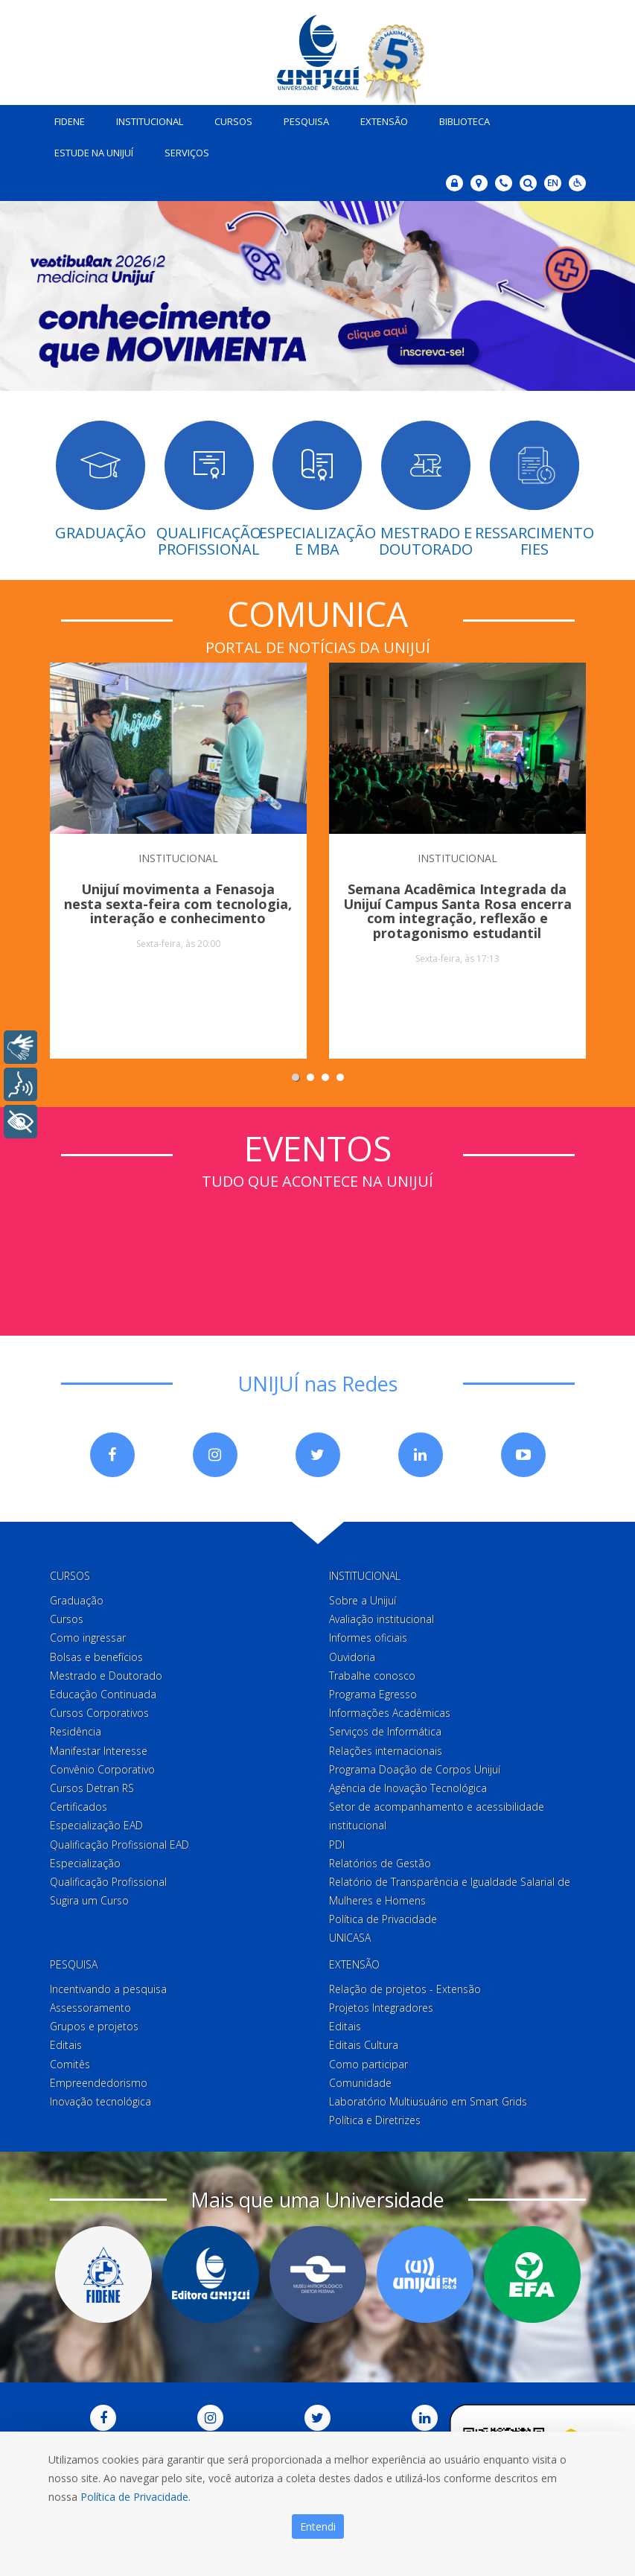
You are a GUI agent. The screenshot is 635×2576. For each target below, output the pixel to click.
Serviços (181, 149)
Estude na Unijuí (88, 149)
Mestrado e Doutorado (106, 1672)
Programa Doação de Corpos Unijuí (414, 1766)
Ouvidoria (352, 1653)
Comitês (70, 2060)
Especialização (85, 1860)
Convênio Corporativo (102, 1766)
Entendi (318, 2526)
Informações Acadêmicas (389, 1710)
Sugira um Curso (89, 1897)
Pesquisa (301, 118)
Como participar (368, 2060)
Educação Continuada (103, 1691)
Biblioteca (459, 118)
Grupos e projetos (94, 2023)
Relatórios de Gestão (380, 1860)
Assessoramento (90, 2005)
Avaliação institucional (381, 1616)
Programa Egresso (373, 1691)
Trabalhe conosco (372, 1672)
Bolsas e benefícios (96, 1653)
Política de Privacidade (383, 1916)
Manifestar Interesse (98, 1747)
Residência (75, 1728)
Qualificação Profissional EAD (119, 1841)
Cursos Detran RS (92, 1785)
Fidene (64, 118)
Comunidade (360, 2080)
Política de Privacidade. (135, 2497)
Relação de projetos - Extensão (405, 1986)
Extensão (379, 118)
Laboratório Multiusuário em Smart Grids (428, 2098)
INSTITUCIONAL (178, 854)
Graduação (76, 1597)
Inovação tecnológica (100, 2098)
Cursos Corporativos (99, 1710)
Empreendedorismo (98, 2080)
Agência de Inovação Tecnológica (408, 1785)
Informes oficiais (368, 1634)
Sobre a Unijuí (362, 1597)
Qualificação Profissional (108, 1879)
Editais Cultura (363, 2042)
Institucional (144, 118)
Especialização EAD (96, 1822)
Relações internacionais (385, 1747)
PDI (337, 1841)
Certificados (78, 1803)
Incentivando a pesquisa (108, 1986)
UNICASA (350, 1935)
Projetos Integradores (381, 2005)
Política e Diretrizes (375, 2117)
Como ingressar (88, 1634)
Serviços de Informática (385, 1728)
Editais (66, 2042)
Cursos (228, 118)
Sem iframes (318, 1245)
